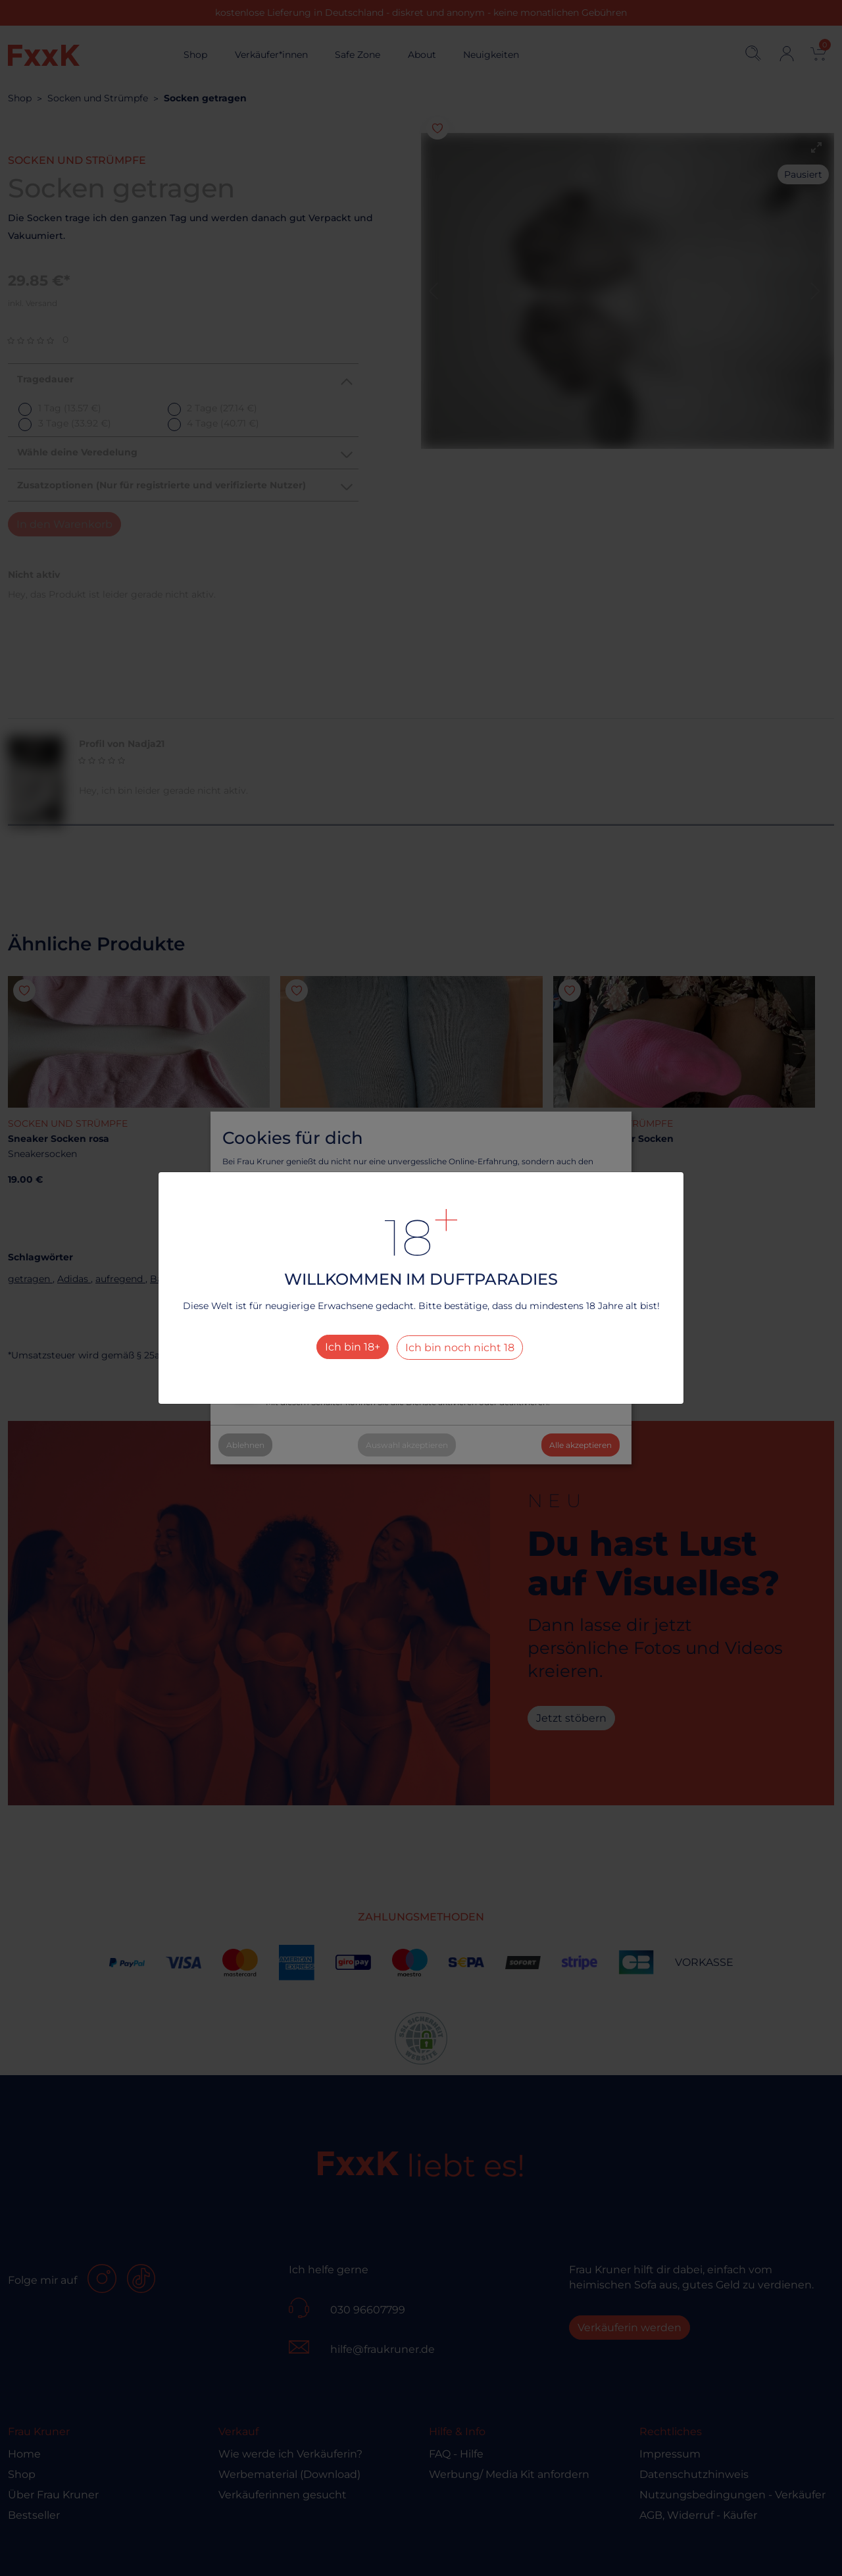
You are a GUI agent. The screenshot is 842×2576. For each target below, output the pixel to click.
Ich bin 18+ (352, 1347)
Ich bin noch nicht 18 (459, 1347)
